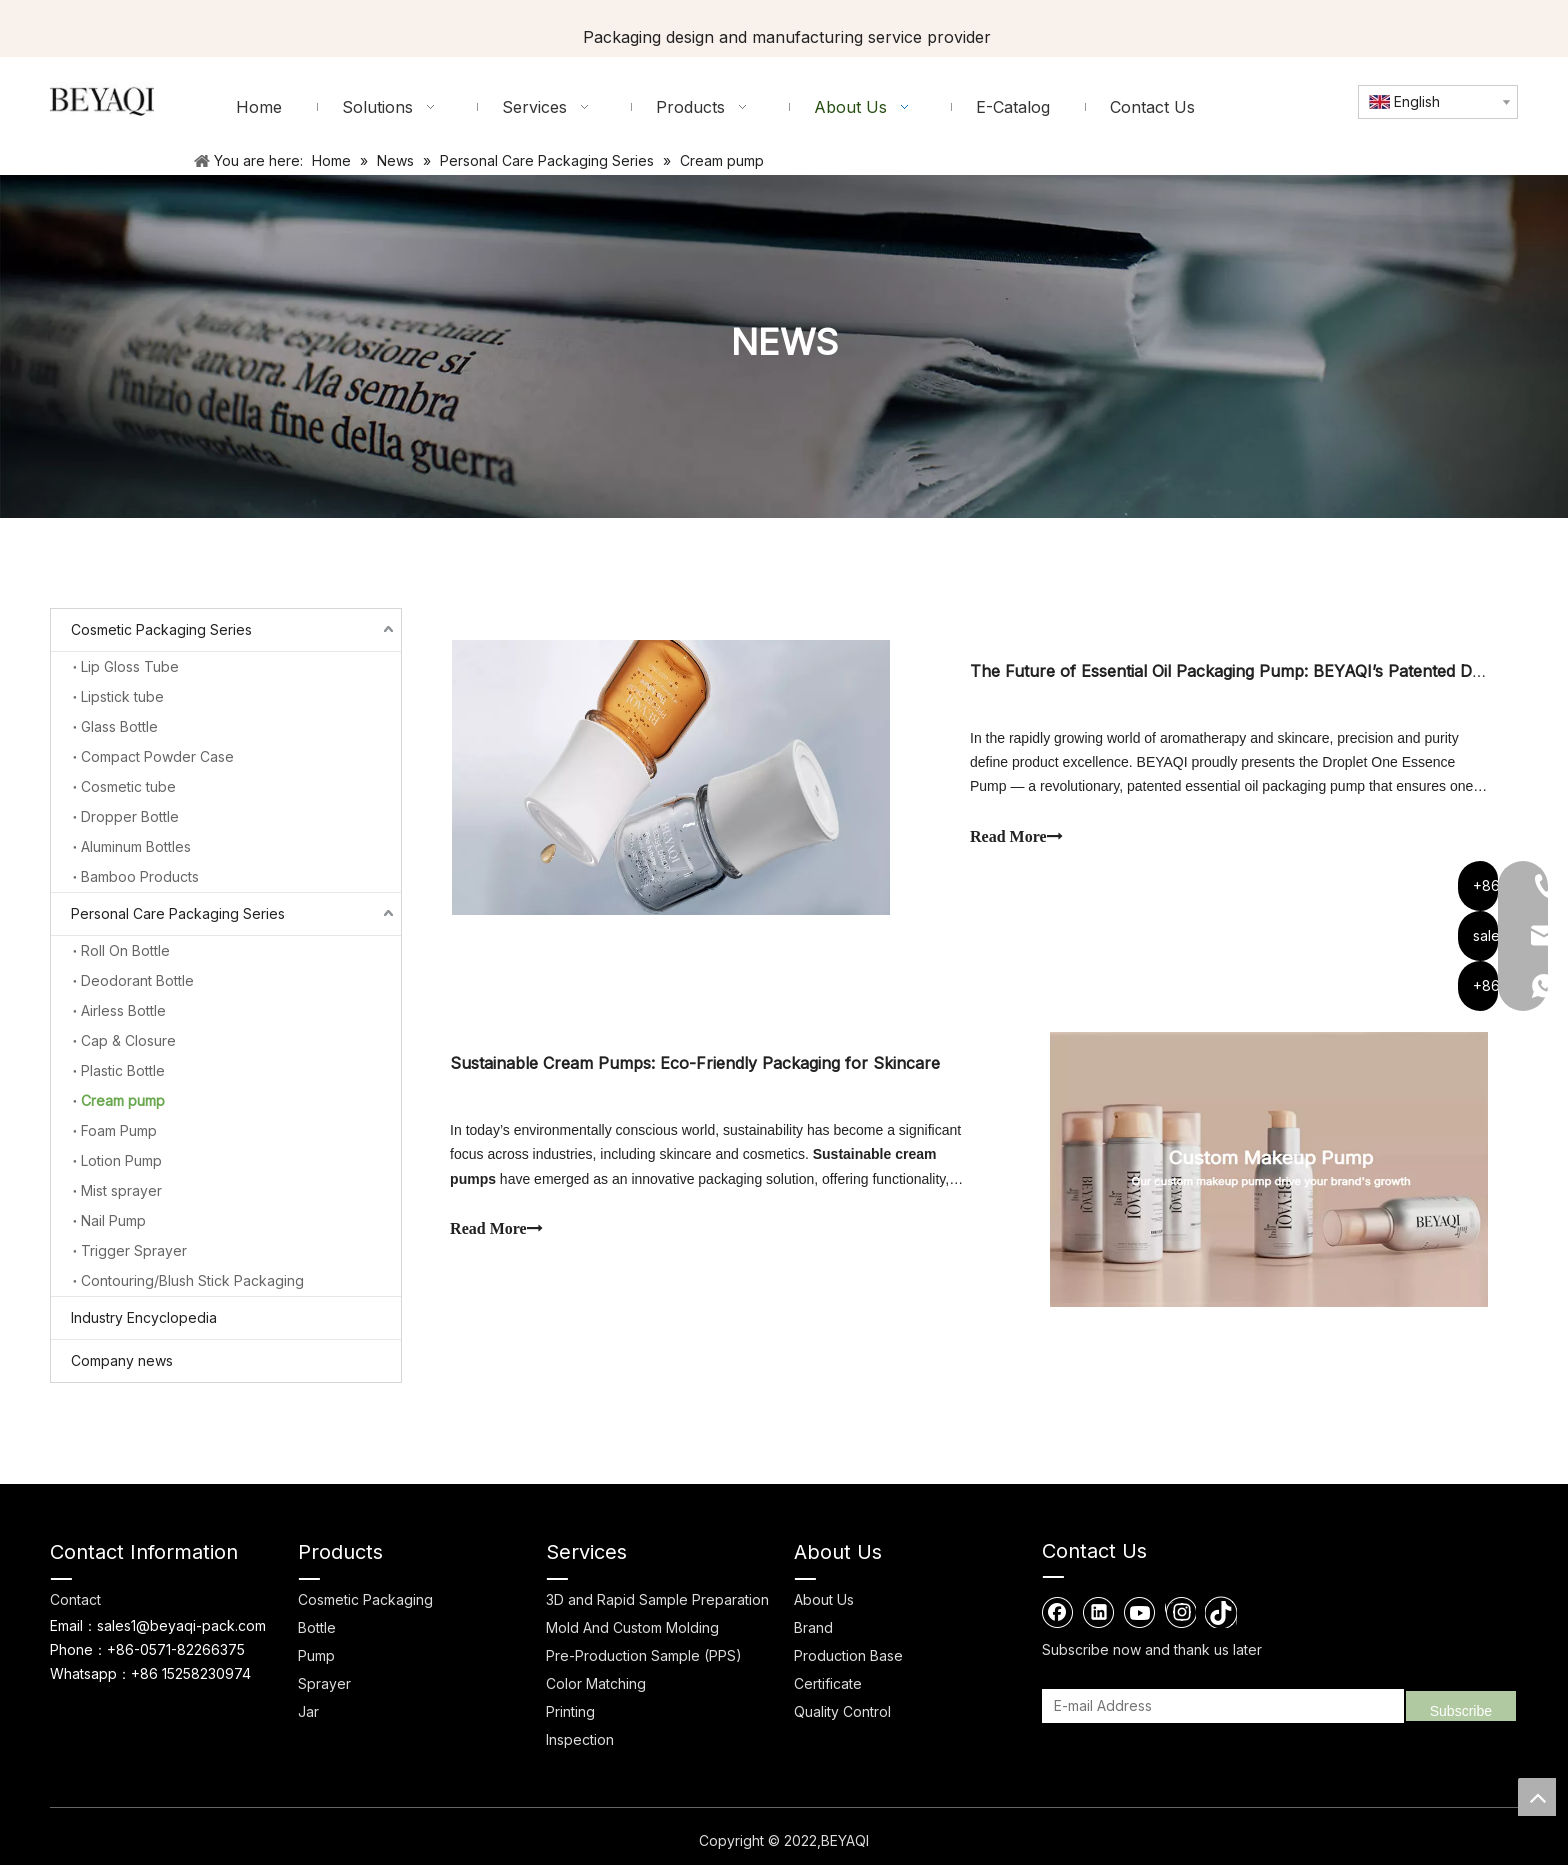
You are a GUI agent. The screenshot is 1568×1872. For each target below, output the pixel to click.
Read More (1016, 838)
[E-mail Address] (1220, 1714)
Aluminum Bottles (136, 846)
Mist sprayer (121, 1190)
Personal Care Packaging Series (178, 913)
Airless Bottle (123, 1010)
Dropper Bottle (130, 816)
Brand (813, 1635)
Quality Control (842, 1719)
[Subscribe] (1461, 1714)
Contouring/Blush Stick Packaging (192, 1280)
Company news (122, 1360)
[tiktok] (1221, 1620)
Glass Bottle (119, 726)
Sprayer (324, 1691)
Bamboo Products (140, 876)
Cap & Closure (128, 1040)
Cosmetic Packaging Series (161, 629)
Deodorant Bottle (137, 980)
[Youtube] (1140, 1620)
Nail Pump (113, 1220)
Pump (316, 1663)
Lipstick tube (122, 696)
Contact (75, 1607)
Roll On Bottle (125, 950)
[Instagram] (1180, 1620)
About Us (824, 1607)
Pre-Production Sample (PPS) (644, 1663)
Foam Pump (119, 1130)
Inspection (580, 1747)
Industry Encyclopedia (144, 1317)
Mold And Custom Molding (632, 1635)
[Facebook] (1058, 1620)
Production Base (848, 1663)
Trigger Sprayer (134, 1250)
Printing (570, 1719)
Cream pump (123, 1100)
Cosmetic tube (128, 786)
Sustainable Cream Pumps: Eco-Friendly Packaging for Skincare (697, 1069)
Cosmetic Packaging (365, 1607)
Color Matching (596, 1691)
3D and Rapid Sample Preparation (657, 1607)
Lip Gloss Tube (130, 666)
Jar (308, 1719)
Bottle (317, 1635)
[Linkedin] (1099, 1620)
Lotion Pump (121, 1160)
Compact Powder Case (157, 756)
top (1537, 1797)
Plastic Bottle (123, 1070)
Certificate (828, 1691)
